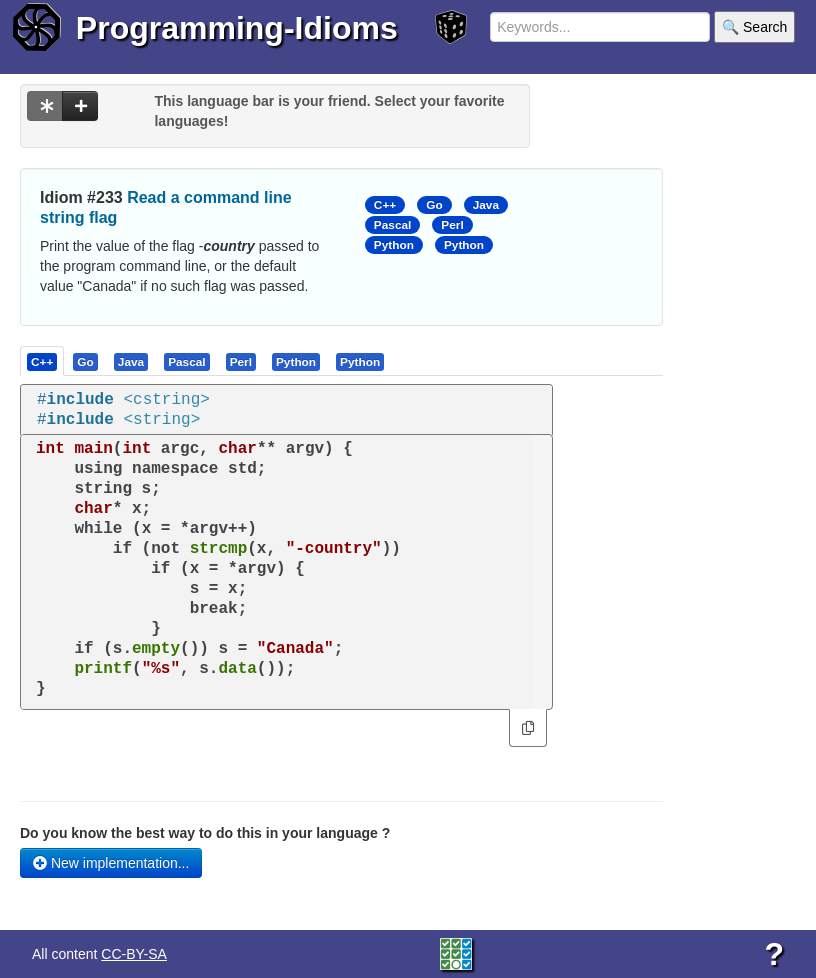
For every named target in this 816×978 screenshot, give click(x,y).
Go (434, 205)
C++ (385, 205)
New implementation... (111, 863)
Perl (452, 225)
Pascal (393, 225)
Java (486, 205)
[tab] (43, 361)
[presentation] (42, 361)
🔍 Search (754, 27)
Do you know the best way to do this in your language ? (205, 833)
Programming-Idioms (237, 28)
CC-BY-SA (134, 954)
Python (394, 245)
